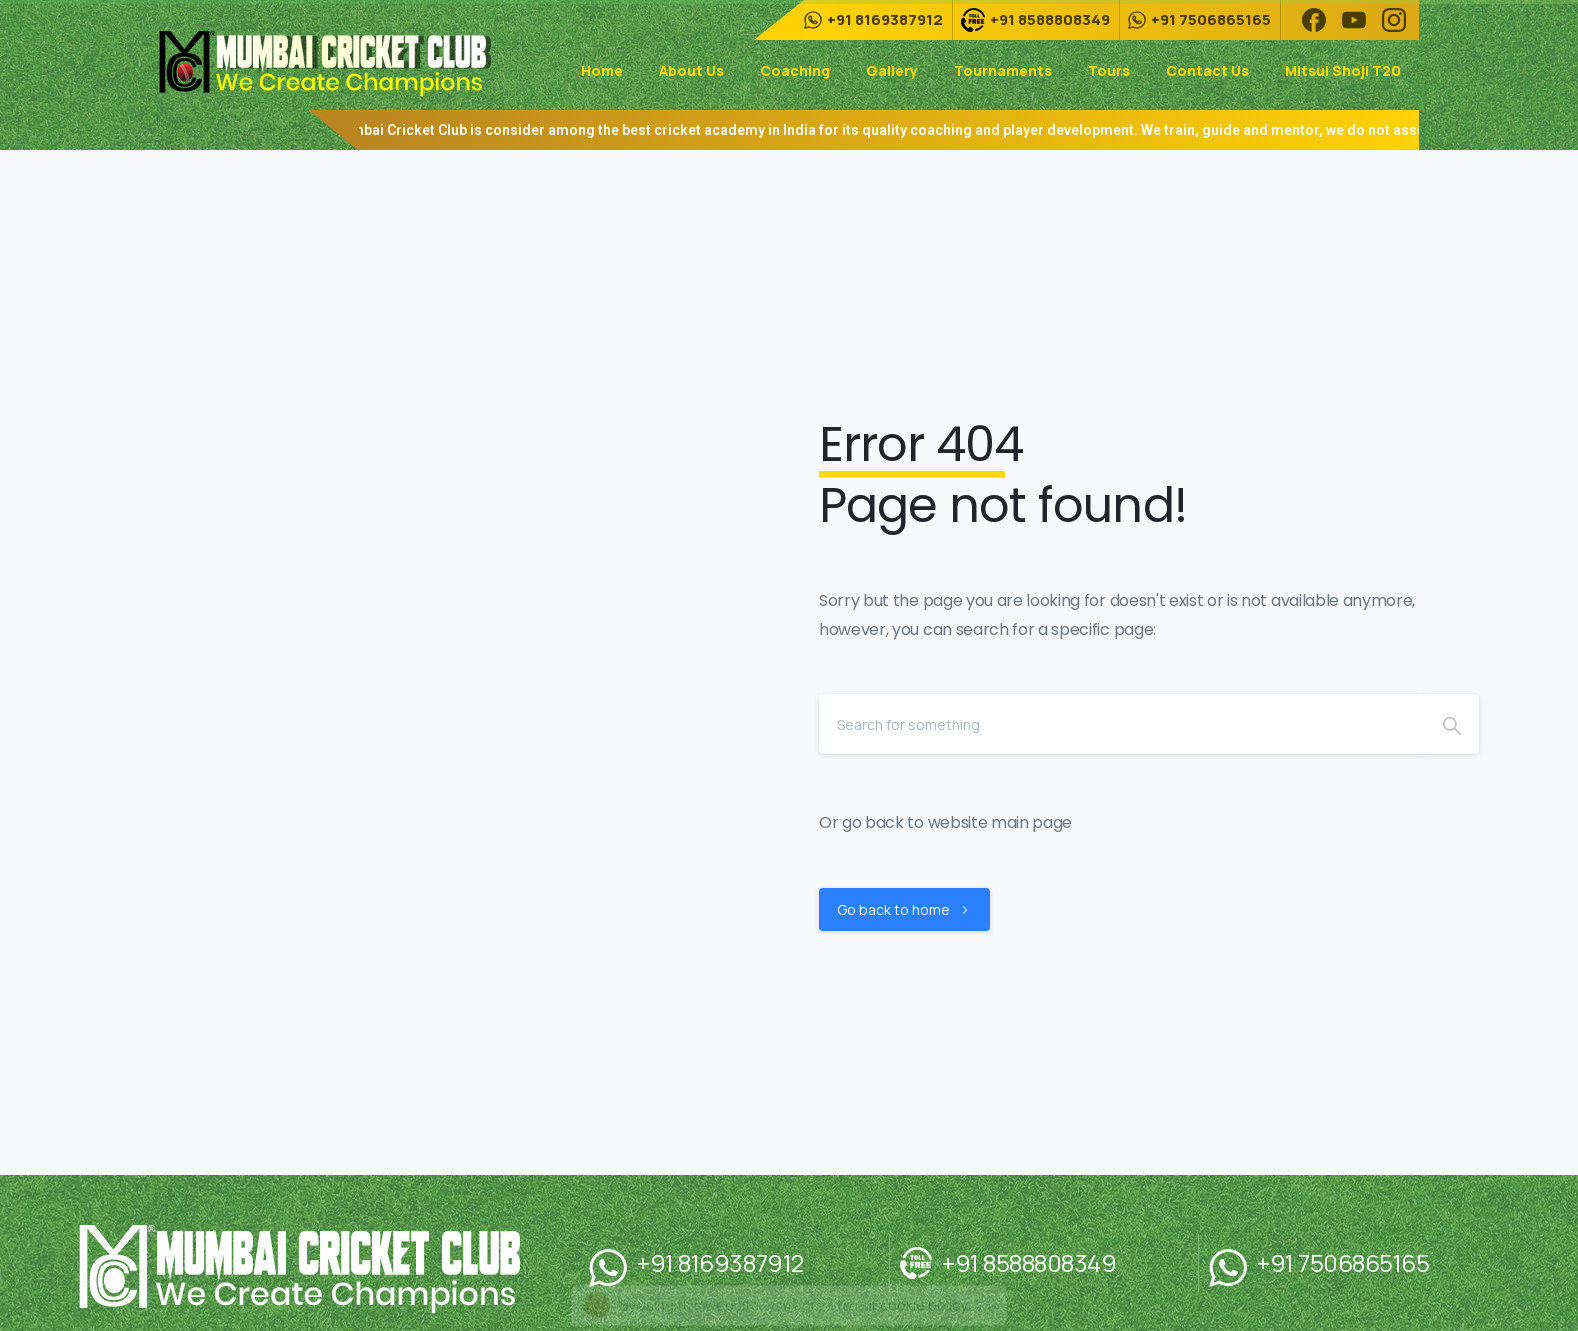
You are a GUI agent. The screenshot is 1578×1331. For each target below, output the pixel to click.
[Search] (1122, 724)
